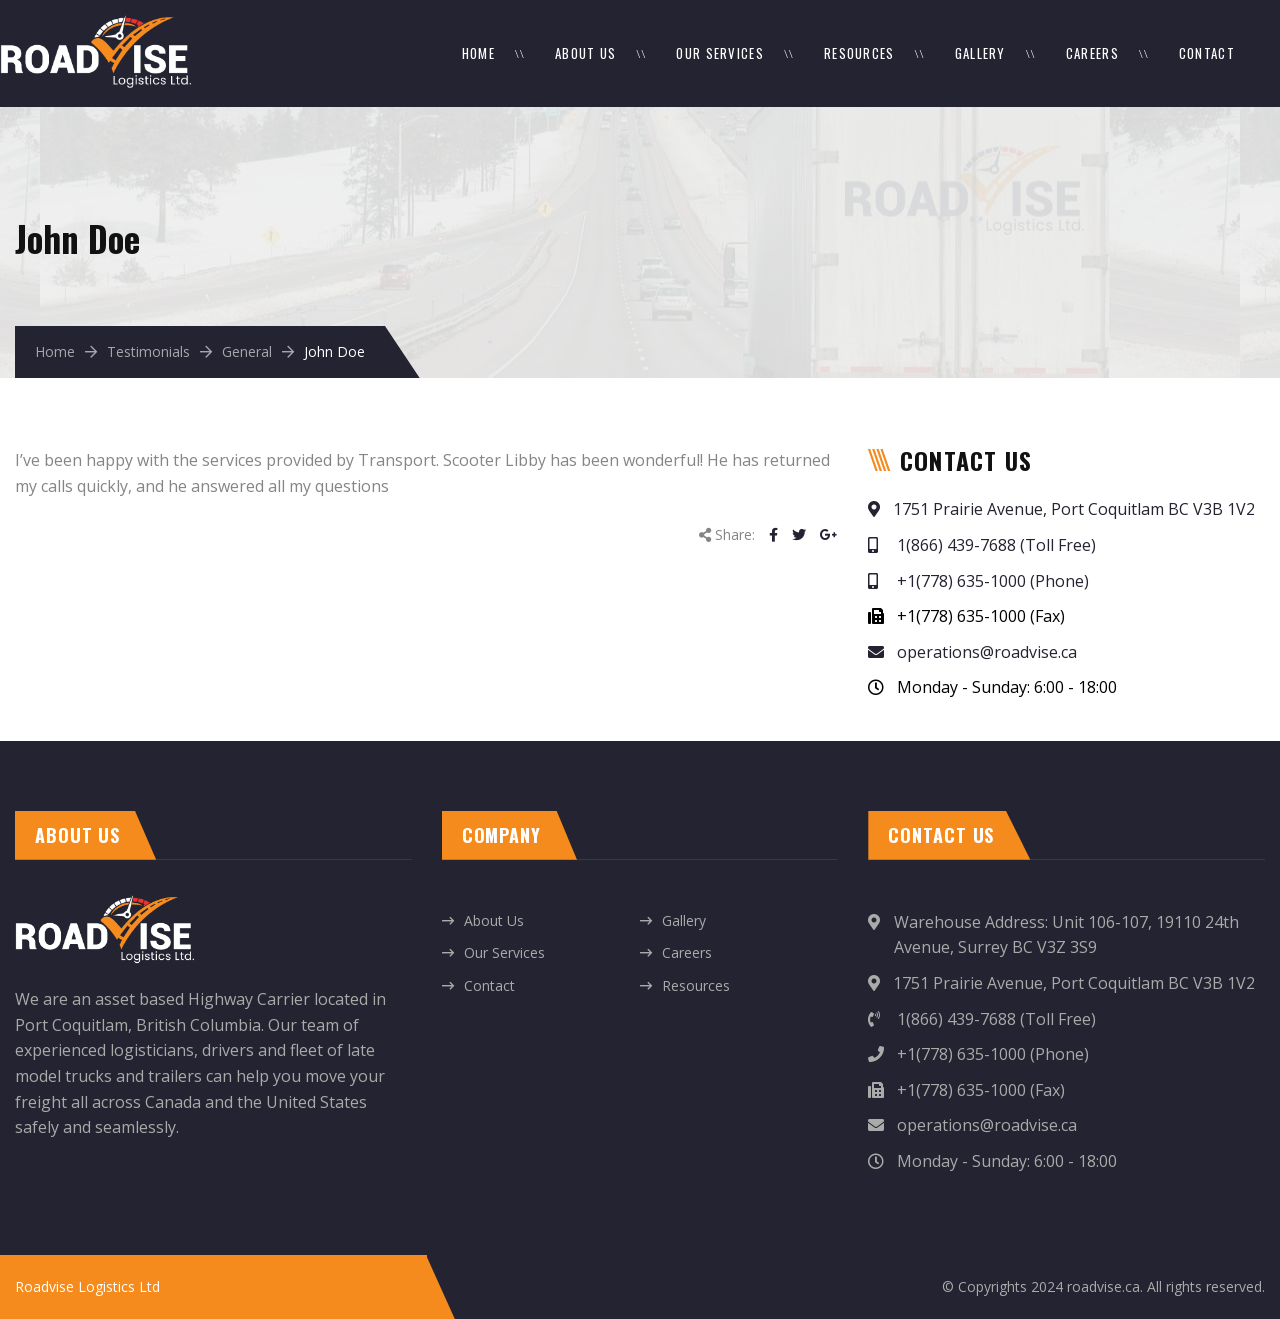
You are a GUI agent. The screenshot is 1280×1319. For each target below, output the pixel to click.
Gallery (980, 53)
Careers (1092, 53)
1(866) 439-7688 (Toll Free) (982, 545)
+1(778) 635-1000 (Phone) (978, 581)
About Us (585, 53)
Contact (1207, 53)
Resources (859, 53)
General (247, 351)
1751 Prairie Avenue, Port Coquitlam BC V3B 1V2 (1061, 509)
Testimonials (148, 351)
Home (478, 53)
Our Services (720, 53)
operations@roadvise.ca (972, 652)
